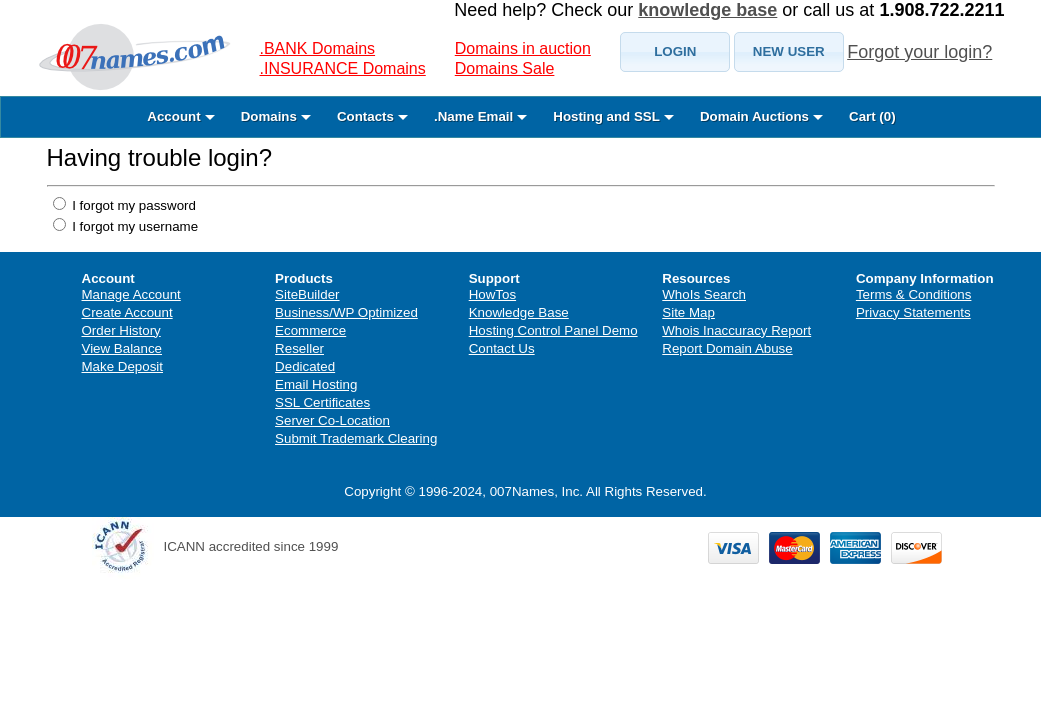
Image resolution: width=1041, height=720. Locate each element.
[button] (675, 52)
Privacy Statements (913, 312)
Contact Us (502, 348)
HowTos (492, 294)
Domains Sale (505, 68)
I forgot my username (134, 226)
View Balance (122, 348)
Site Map (688, 312)
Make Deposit (123, 366)
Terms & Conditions (914, 294)
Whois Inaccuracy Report (736, 330)
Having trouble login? (159, 157)
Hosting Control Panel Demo (553, 330)
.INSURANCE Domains (343, 68)
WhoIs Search (704, 294)
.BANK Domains (318, 48)
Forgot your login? (919, 52)
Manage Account (131, 294)
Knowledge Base (519, 312)
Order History (121, 330)
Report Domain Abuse (727, 348)
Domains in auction (523, 48)
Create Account (127, 312)
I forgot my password (132, 205)
